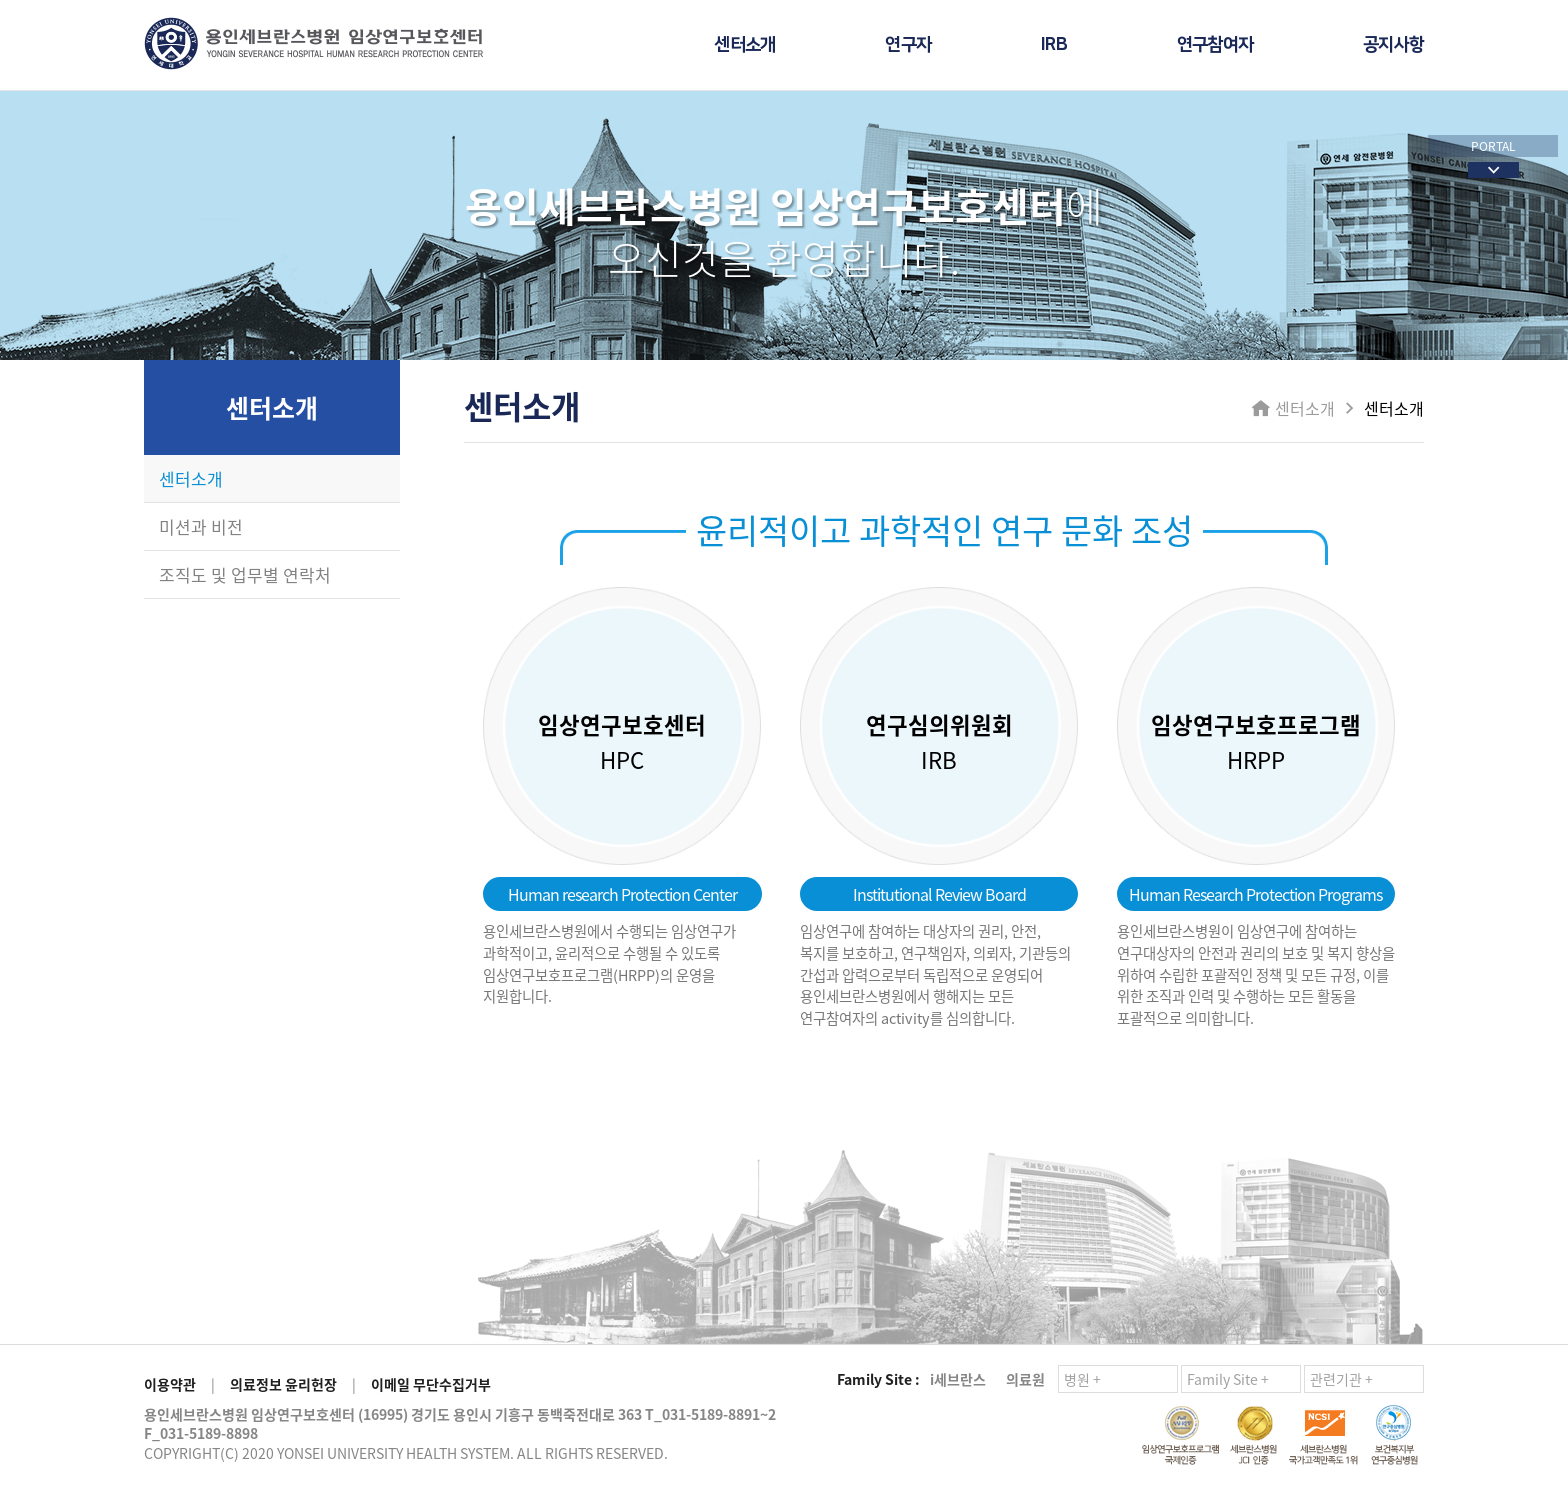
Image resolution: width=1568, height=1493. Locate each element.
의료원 (1025, 1379)
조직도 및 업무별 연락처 (245, 574)
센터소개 (744, 45)
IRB (1054, 45)
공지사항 (1393, 45)
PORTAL (1493, 146)
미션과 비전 (201, 526)
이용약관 (170, 1384)
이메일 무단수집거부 (431, 1384)
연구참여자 (1215, 45)
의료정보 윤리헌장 (283, 1384)
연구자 (908, 45)
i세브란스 (958, 1379)
